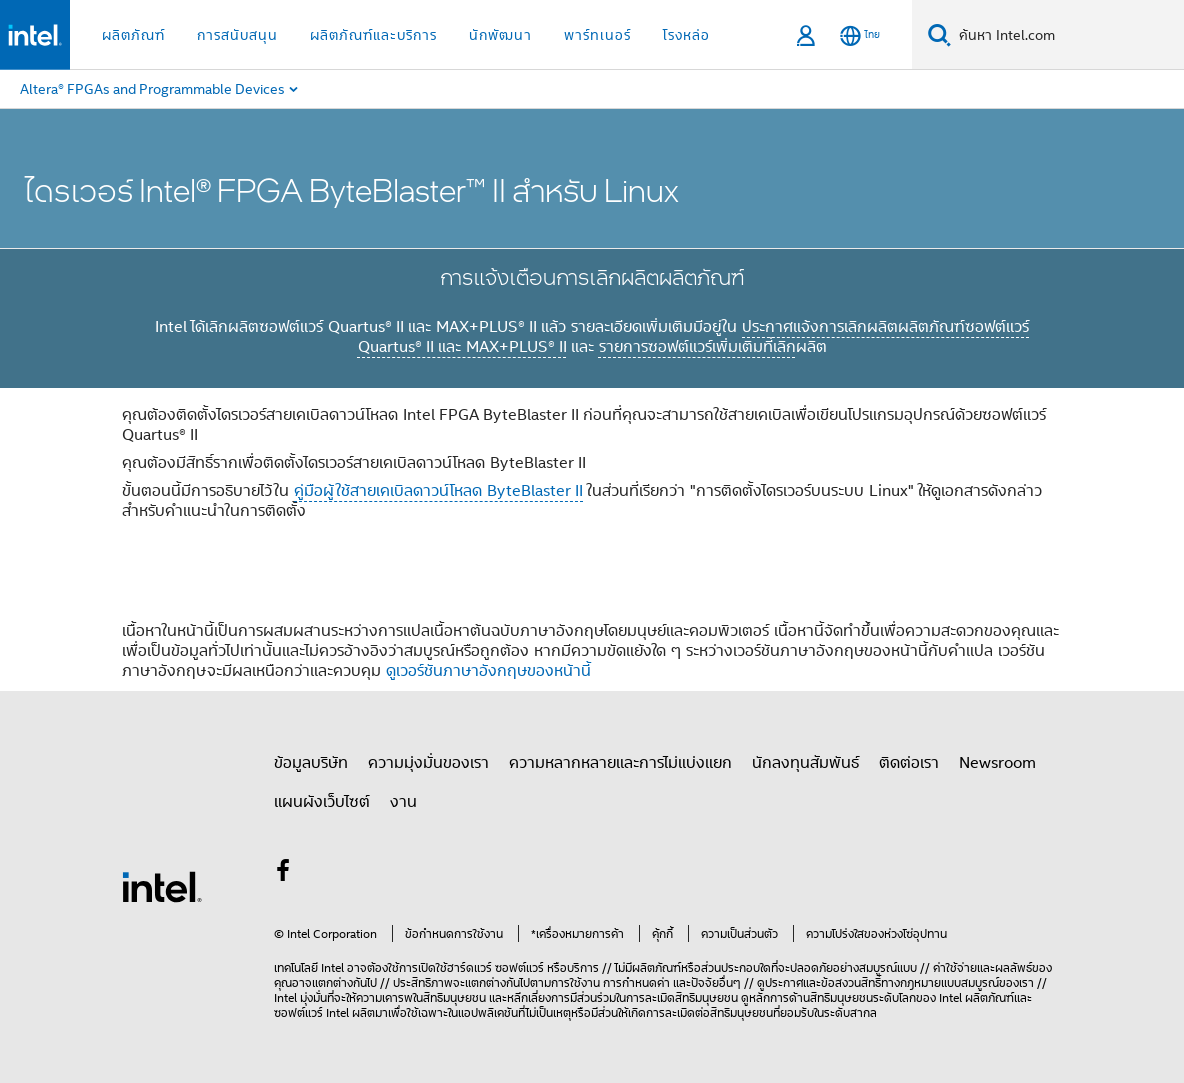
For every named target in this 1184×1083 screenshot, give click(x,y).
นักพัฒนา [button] (500, 34)
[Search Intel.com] (1067, 35)
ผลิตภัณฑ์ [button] (133, 34)
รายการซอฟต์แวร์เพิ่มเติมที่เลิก (697, 346)
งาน (403, 801)
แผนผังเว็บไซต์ (322, 801)
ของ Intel (939, 997)
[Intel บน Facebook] (283, 873)
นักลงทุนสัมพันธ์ (805, 762)
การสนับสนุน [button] (237, 34)
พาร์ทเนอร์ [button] (597, 34)
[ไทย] (860, 35)
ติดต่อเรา (909, 762)
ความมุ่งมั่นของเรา (428, 762)
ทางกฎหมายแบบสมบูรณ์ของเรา (957, 982)
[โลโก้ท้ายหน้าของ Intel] (162, 885)
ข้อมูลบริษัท (311, 762)
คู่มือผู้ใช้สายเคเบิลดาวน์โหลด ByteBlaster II (438, 490)
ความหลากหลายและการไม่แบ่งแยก (620, 762)
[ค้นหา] (939, 34)
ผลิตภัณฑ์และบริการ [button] (373, 34)
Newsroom (997, 762)
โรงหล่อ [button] (686, 34)
